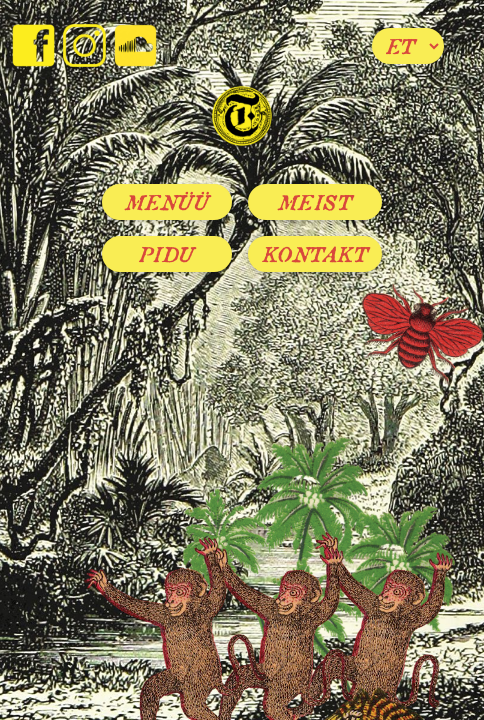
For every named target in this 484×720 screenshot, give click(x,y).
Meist (315, 202)
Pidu (167, 254)
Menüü (167, 202)
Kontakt (315, 254)
